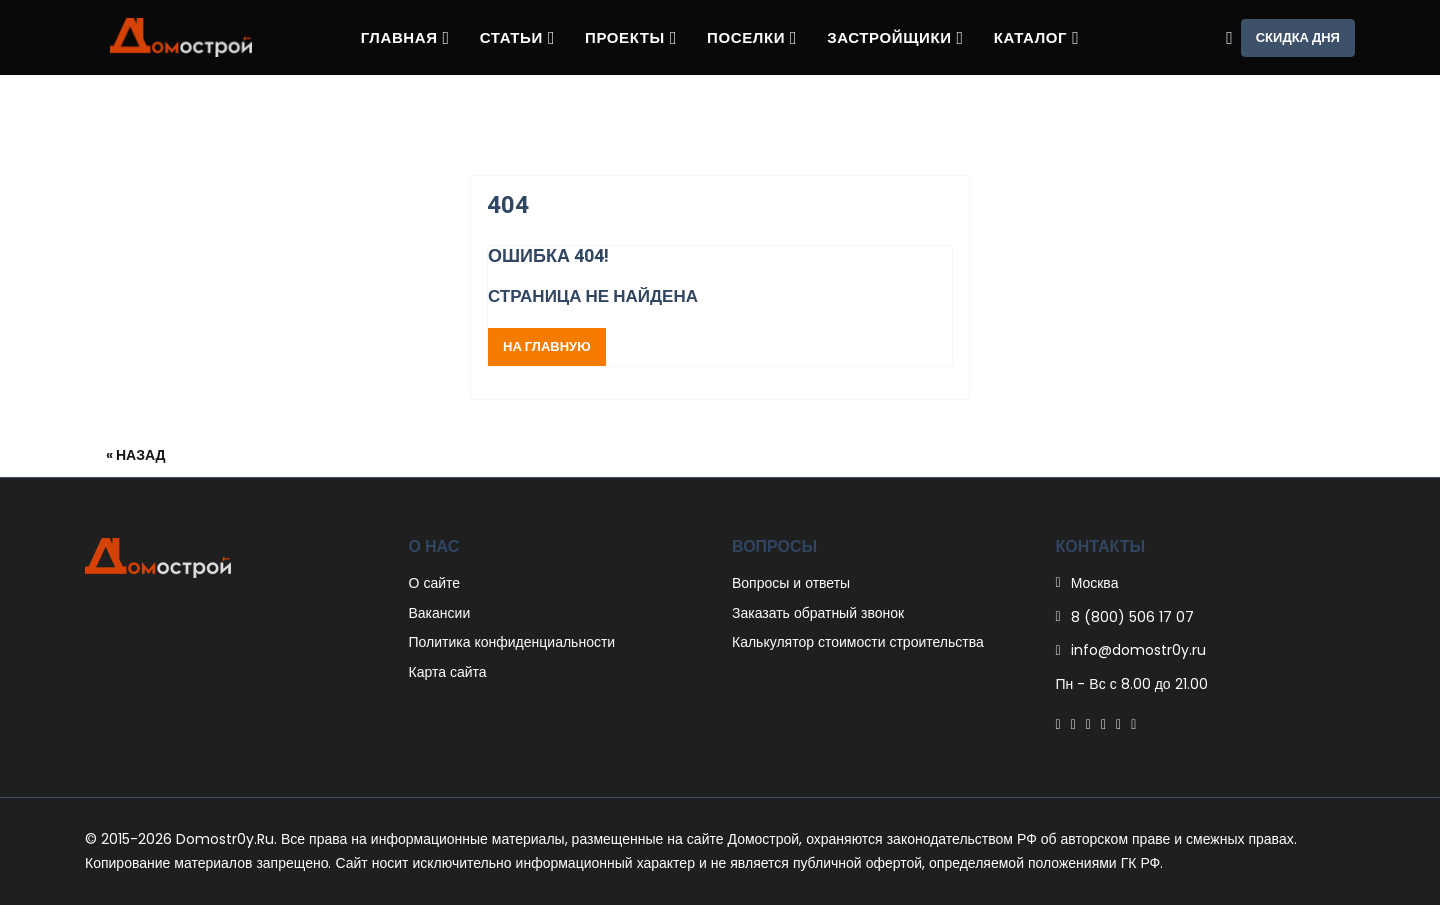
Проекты (631, 37)
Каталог (1037, 37)
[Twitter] (1073, 724)
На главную (547, 346)
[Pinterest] (1088, 724)
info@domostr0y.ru (1138, 650)
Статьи (517, 37)
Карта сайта (448, 672)
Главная (405, 37)
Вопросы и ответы (791, 583)
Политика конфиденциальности (512, 642)
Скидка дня (1298, 37)
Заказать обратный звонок (818, 613)
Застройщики (895, 37)
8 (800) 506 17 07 (1132, 617)
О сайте (435, 583)
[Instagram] (1118, 724)
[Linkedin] (1103, 724)
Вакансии (440, 613)
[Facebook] (1058, 724)
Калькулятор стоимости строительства (858, 642)
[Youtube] (1133, 724)
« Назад (136, 455)
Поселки (752, 37)
